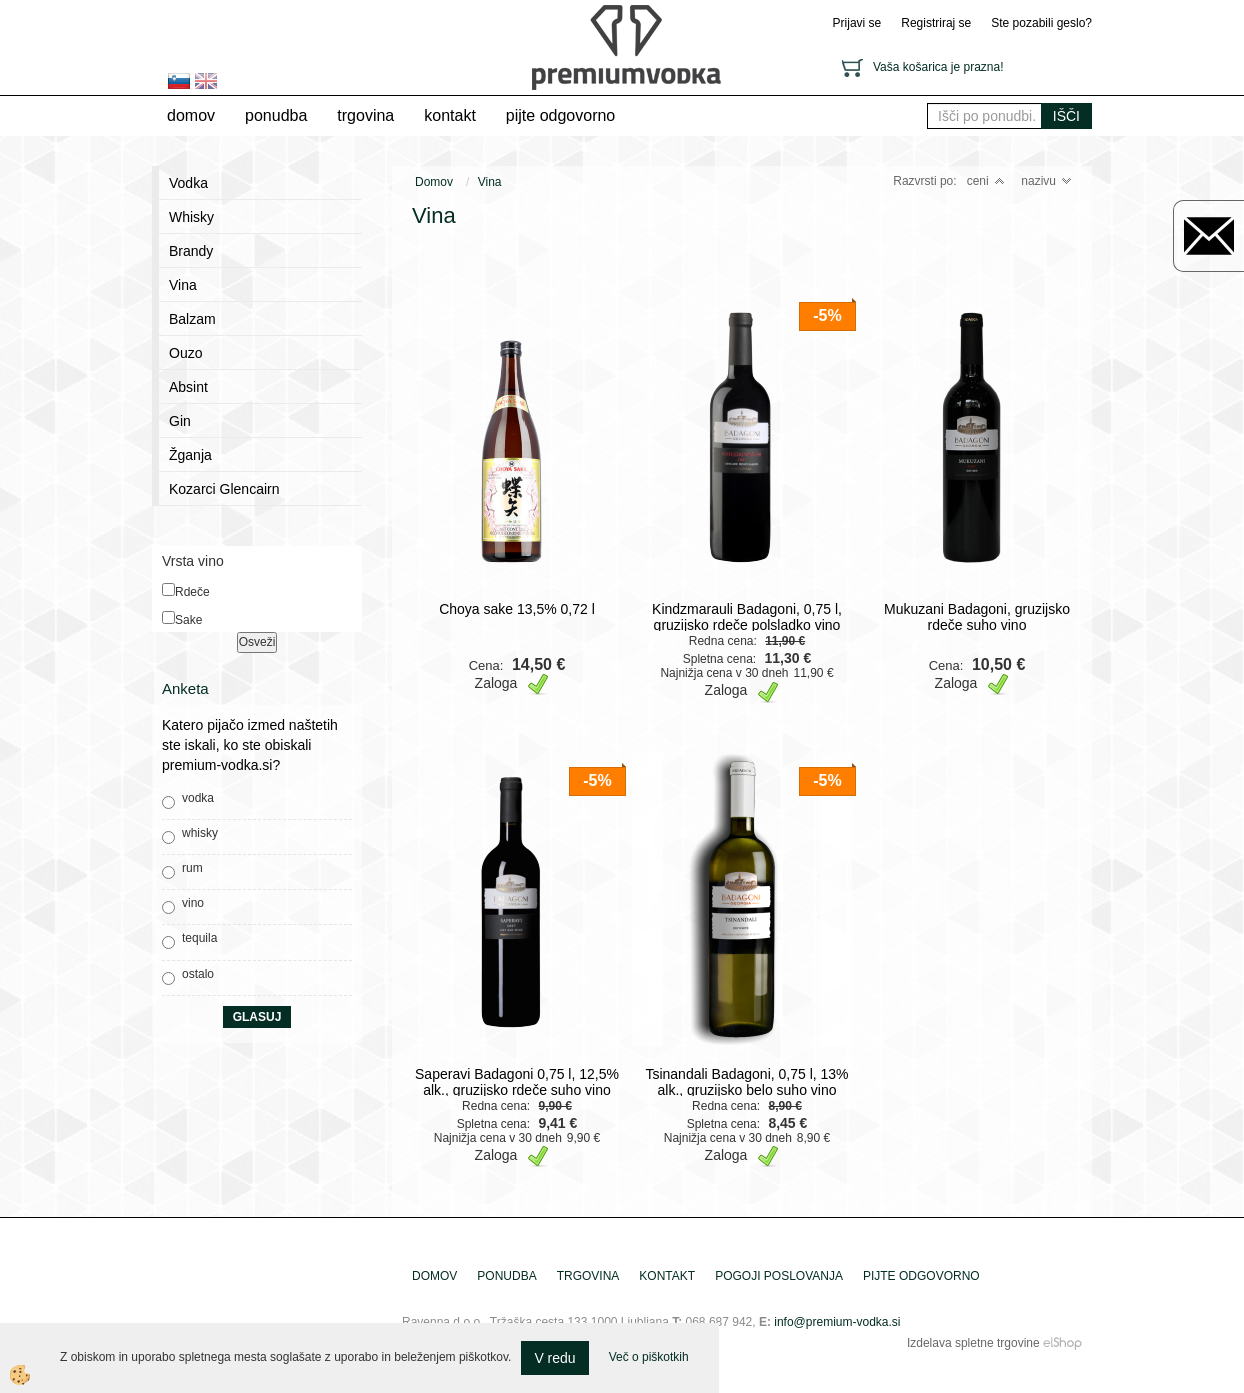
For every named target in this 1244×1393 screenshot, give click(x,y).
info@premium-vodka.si (837, 1322)
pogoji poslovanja (779, 1276)
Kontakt (450, 115)
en (206, 81)
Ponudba (276, 115)
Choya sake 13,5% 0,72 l (517, 609)
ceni (986, 181)
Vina (490, 182)
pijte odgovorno (560, 115)
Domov (191, 115)
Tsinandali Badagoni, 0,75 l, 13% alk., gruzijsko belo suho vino (746, 1082)
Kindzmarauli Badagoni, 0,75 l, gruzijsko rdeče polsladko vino (747, 617)
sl (179, 81)
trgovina (365, 115)
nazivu (1046, 181)
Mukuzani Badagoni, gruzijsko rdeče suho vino (977, 617)
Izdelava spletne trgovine (973, 1343)
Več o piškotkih (649, 1357)
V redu (554, 1358)
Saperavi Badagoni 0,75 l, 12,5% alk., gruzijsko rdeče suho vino (517, 1082)
